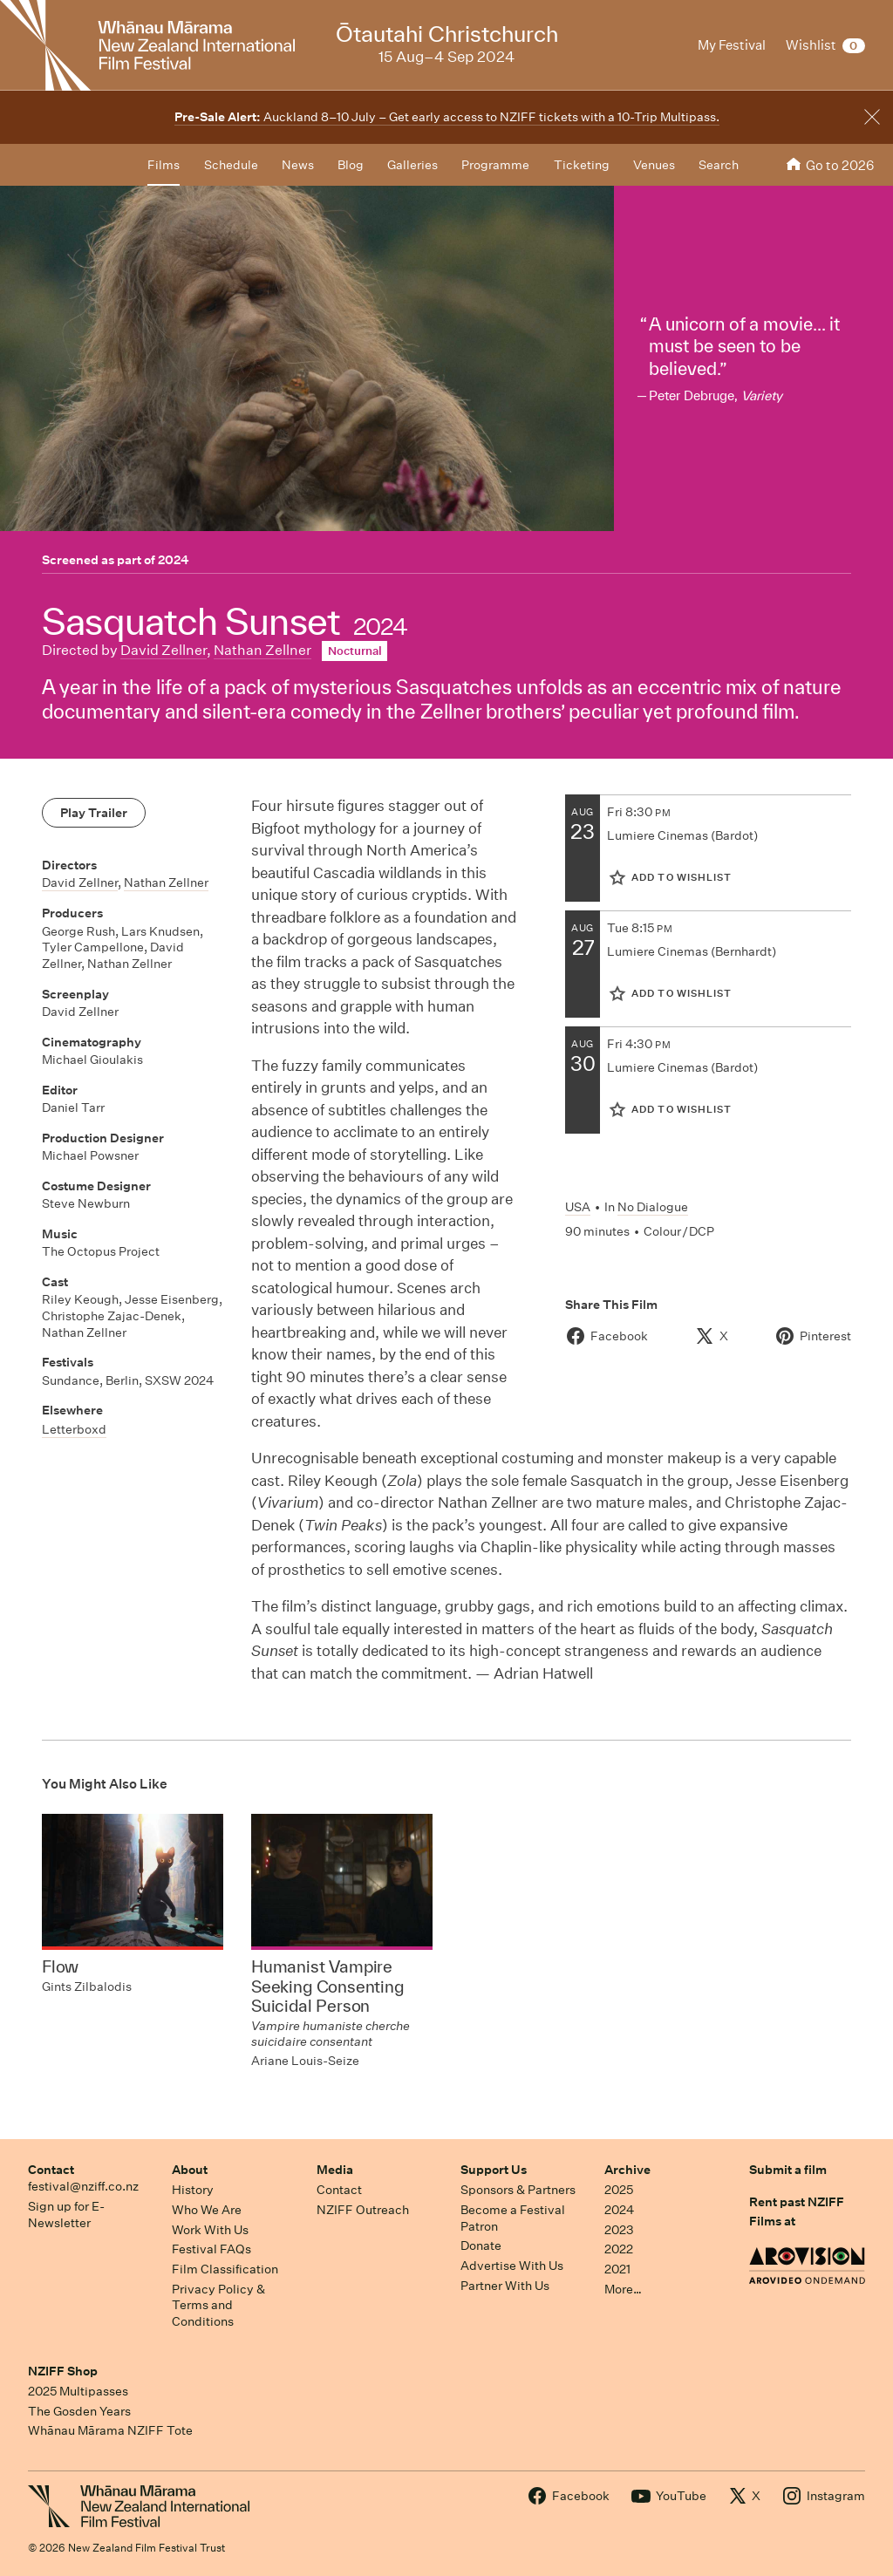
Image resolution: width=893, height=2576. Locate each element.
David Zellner (163, 650)
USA (577, 1207)
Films (163, 165)
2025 (618, 2190)
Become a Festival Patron (512, 2218)
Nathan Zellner (262, 650)
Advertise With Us (511, 2265)
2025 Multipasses (78, 2391)
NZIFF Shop (63, 2371)
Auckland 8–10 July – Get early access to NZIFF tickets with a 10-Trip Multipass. (446, 117)
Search (719, 165)
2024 (173, 560)
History (193, 2190)
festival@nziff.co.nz (83, 2186)
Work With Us (210, 2230)
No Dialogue (652, 1207)
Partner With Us (504, 2285)
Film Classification (225, 2269)
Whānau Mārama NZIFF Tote (110, 2430)
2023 (619, 2230)
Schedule (231, 165)
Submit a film (788, 2169)
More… (623, 2289)
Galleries (412, 165)
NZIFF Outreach (363, 2210)
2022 (618, 2249)
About (190, 2169)
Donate (480, 2245)
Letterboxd (74, 1429)
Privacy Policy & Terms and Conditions (218, 2305)
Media (335, 2169)
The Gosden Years (79, 2411)
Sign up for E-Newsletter (66, 2214)
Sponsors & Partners (518, 2190)
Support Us (493, 2169)
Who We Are (207, 2210)
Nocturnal (355, 651)
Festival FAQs (211, 2249)
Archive (627, 2169)
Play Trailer (93, 813)
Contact (51, 2169)
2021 (617, 2269)
